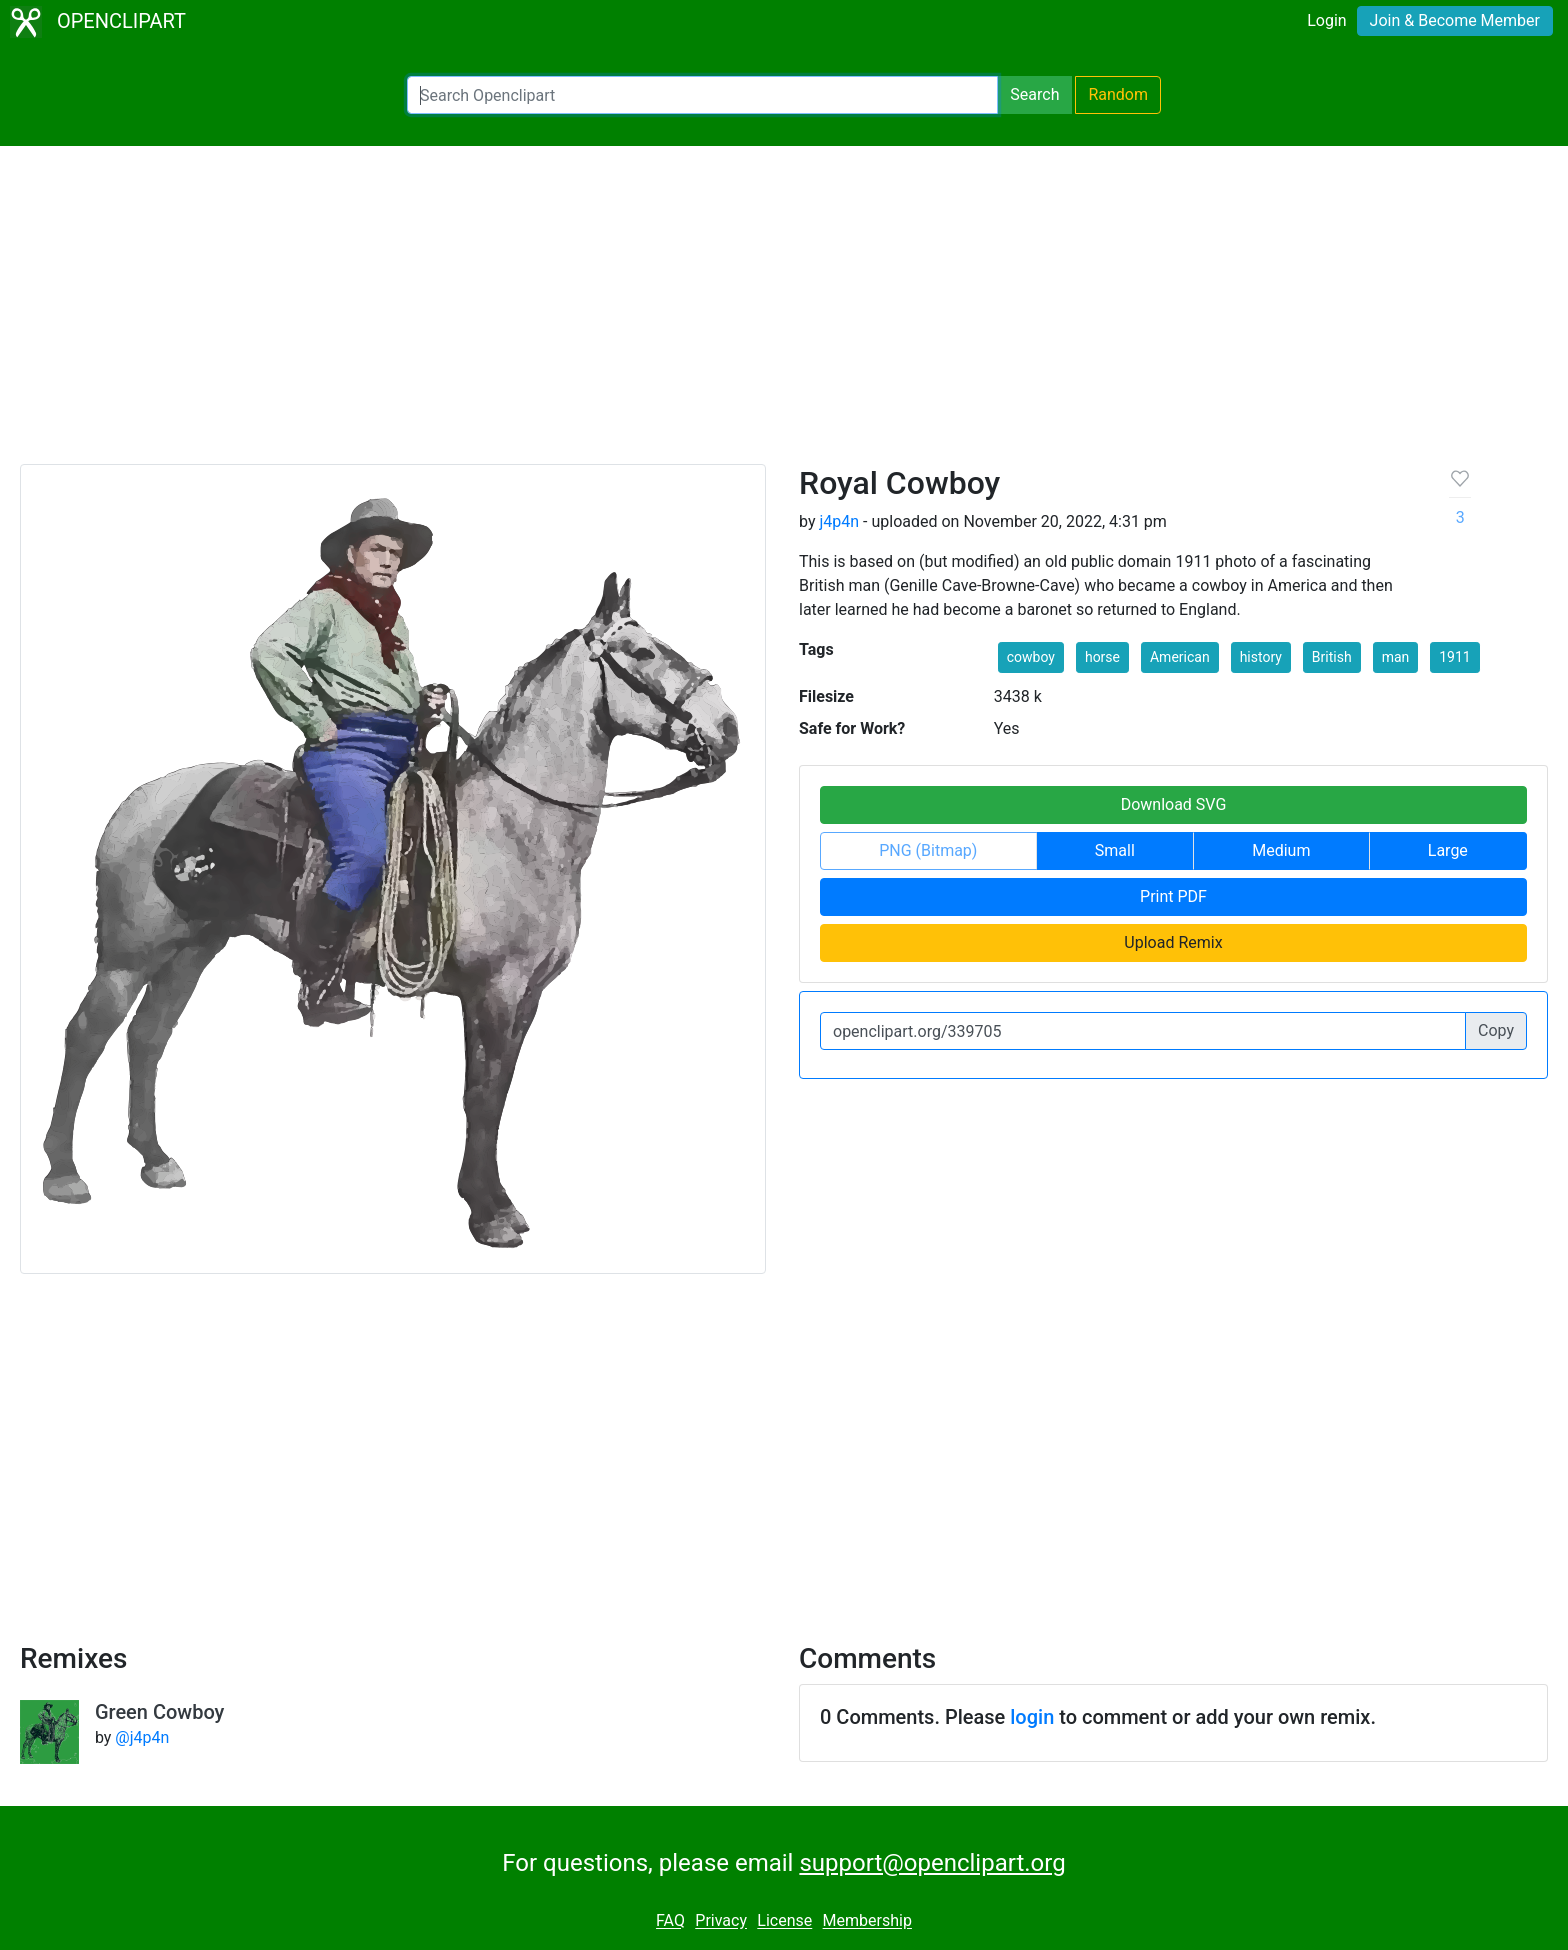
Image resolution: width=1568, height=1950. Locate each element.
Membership (867, 1921)
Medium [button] (1281, 850)
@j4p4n (142, 1737)
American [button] (1180, 657)
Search (1034, 94)
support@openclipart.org (932, 1863)
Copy (1496, 1030)
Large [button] (1448, 850)
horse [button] (1102, 657)
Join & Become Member (1455, 20)
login (1032, 1717)
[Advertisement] (784, 314)
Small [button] (1115, 850)
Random (1118, 94)
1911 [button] (1454, 657)
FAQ (670, 1921)
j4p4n (839, 521)
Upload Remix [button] (1173, 942)
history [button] (1261, 657)
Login (1326, 20)
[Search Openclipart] (702, 95)
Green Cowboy (160, 1712)
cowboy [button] (1031, 657)
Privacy (721, 1921)
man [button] (1396, 657)
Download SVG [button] (1174, 804)
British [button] (1332, 657)
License (784, 1921)
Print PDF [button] (1173, 896)
